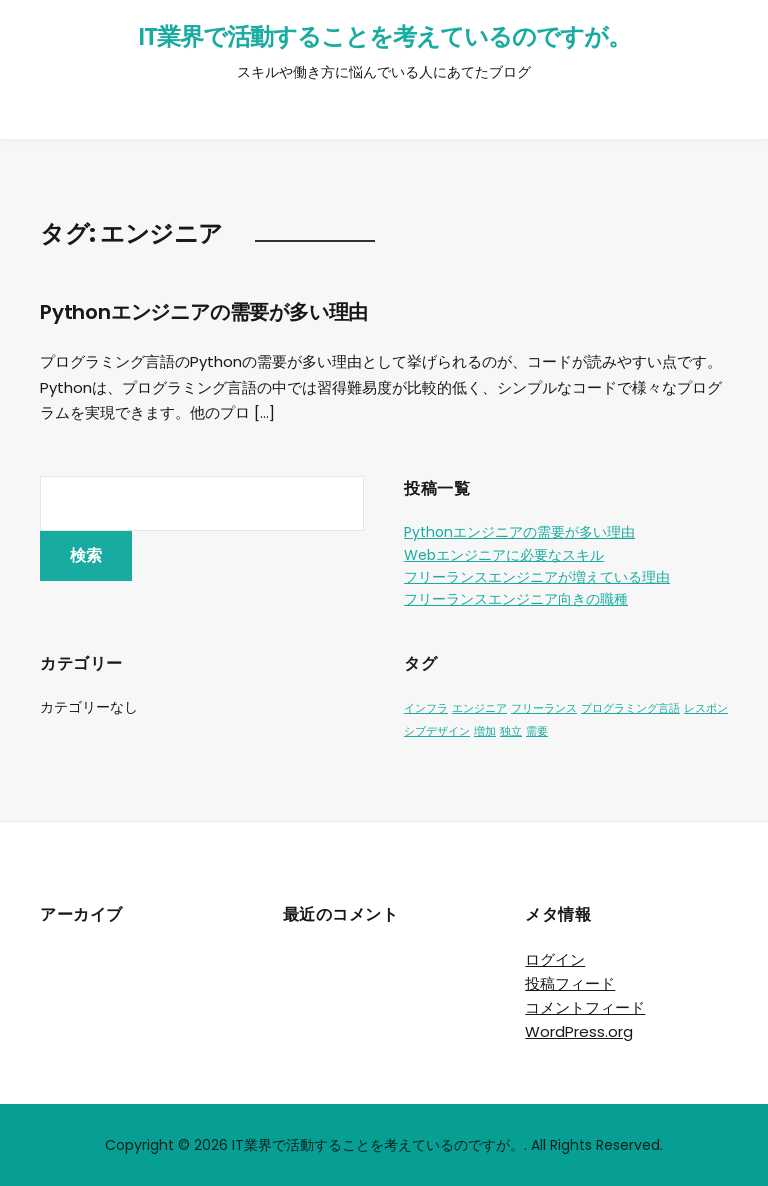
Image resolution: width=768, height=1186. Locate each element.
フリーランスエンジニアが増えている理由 (537, 577)
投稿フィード (570, 983)
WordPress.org (579, 1031)
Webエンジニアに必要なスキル (504, 555)
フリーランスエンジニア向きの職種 (516, 599)
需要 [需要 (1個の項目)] (537, 731)
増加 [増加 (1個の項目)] (485, 731)
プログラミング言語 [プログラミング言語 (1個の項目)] (630, 708)
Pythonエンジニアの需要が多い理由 (204, 312)
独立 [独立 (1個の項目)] (511, 731)
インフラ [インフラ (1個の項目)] (426, 708)
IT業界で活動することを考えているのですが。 (384, 36)
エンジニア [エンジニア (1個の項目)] (479, 708)
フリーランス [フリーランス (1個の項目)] (544, 708)
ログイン (555, 959)
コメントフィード (585, 1007)
